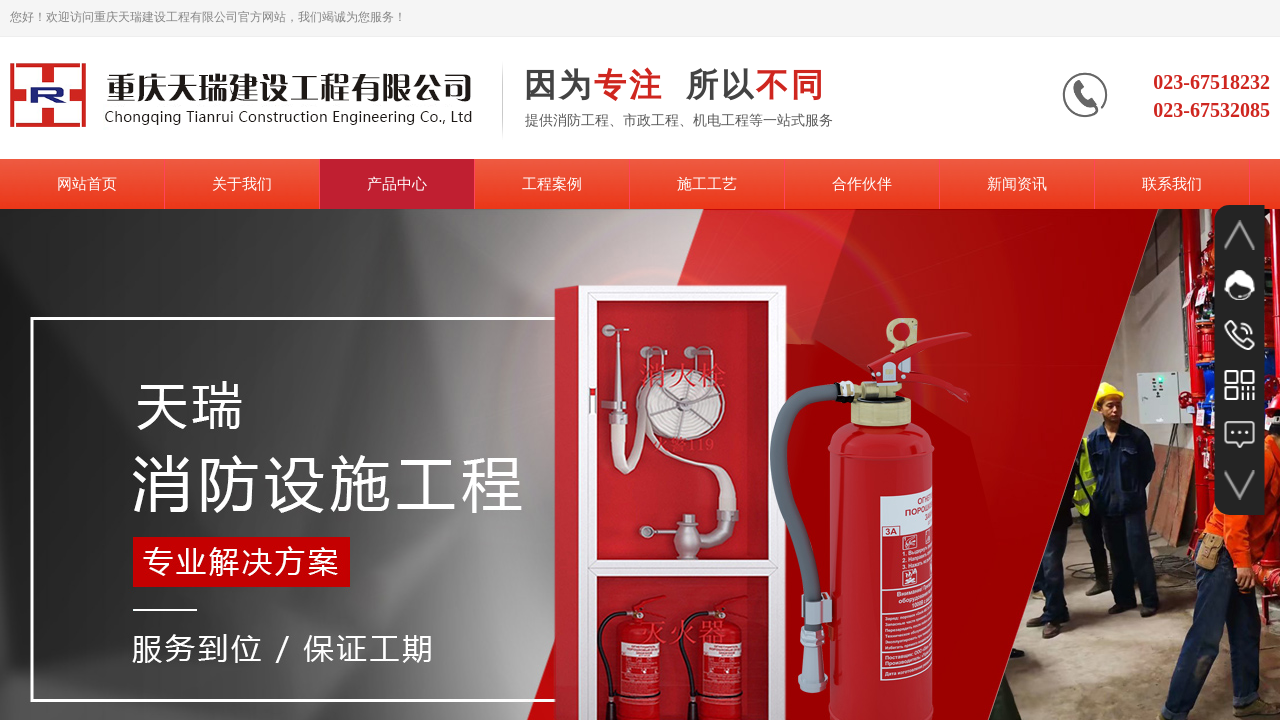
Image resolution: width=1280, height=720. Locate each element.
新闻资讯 (1017, 184)
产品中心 (397, 184)
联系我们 (1172, 184)
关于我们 (242, 184)
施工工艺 (707, 184)
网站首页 (87, 184)
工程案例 (552, 184)
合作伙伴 (862, 184)
